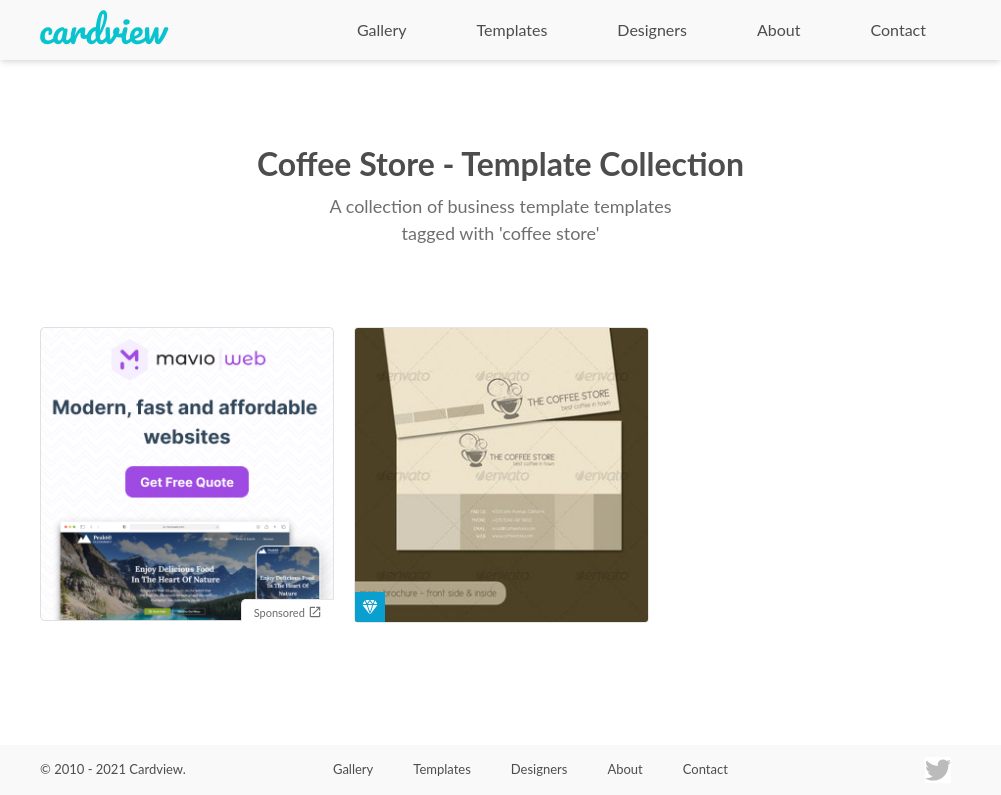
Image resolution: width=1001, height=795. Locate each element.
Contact (898, 29)
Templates (512, 29)
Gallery (382, 29)
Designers (652, 29)
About (779, 29)
